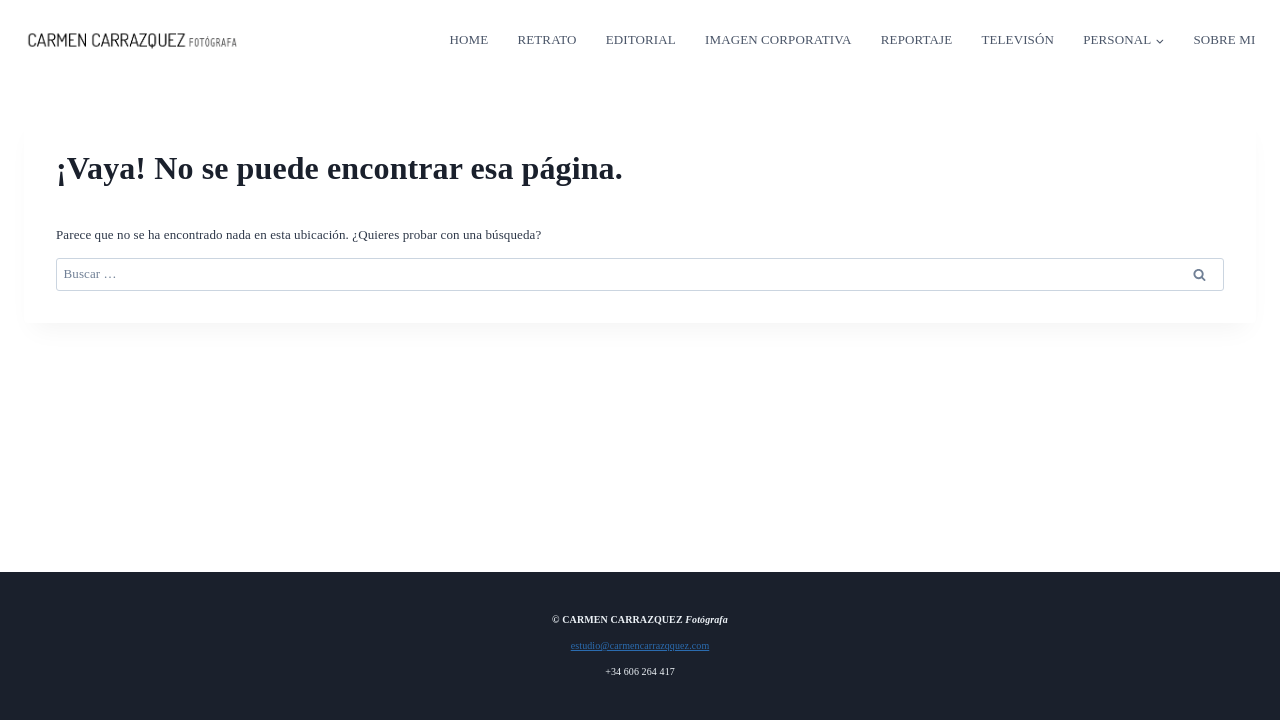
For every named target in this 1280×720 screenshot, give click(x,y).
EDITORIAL (641, 39)
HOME (469, 39)
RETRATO (547, 39)
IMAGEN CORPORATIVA (778, 39)
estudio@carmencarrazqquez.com (640, 645)
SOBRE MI (1224, 39)
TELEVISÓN (1017, 39)
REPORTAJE (916, 39)
